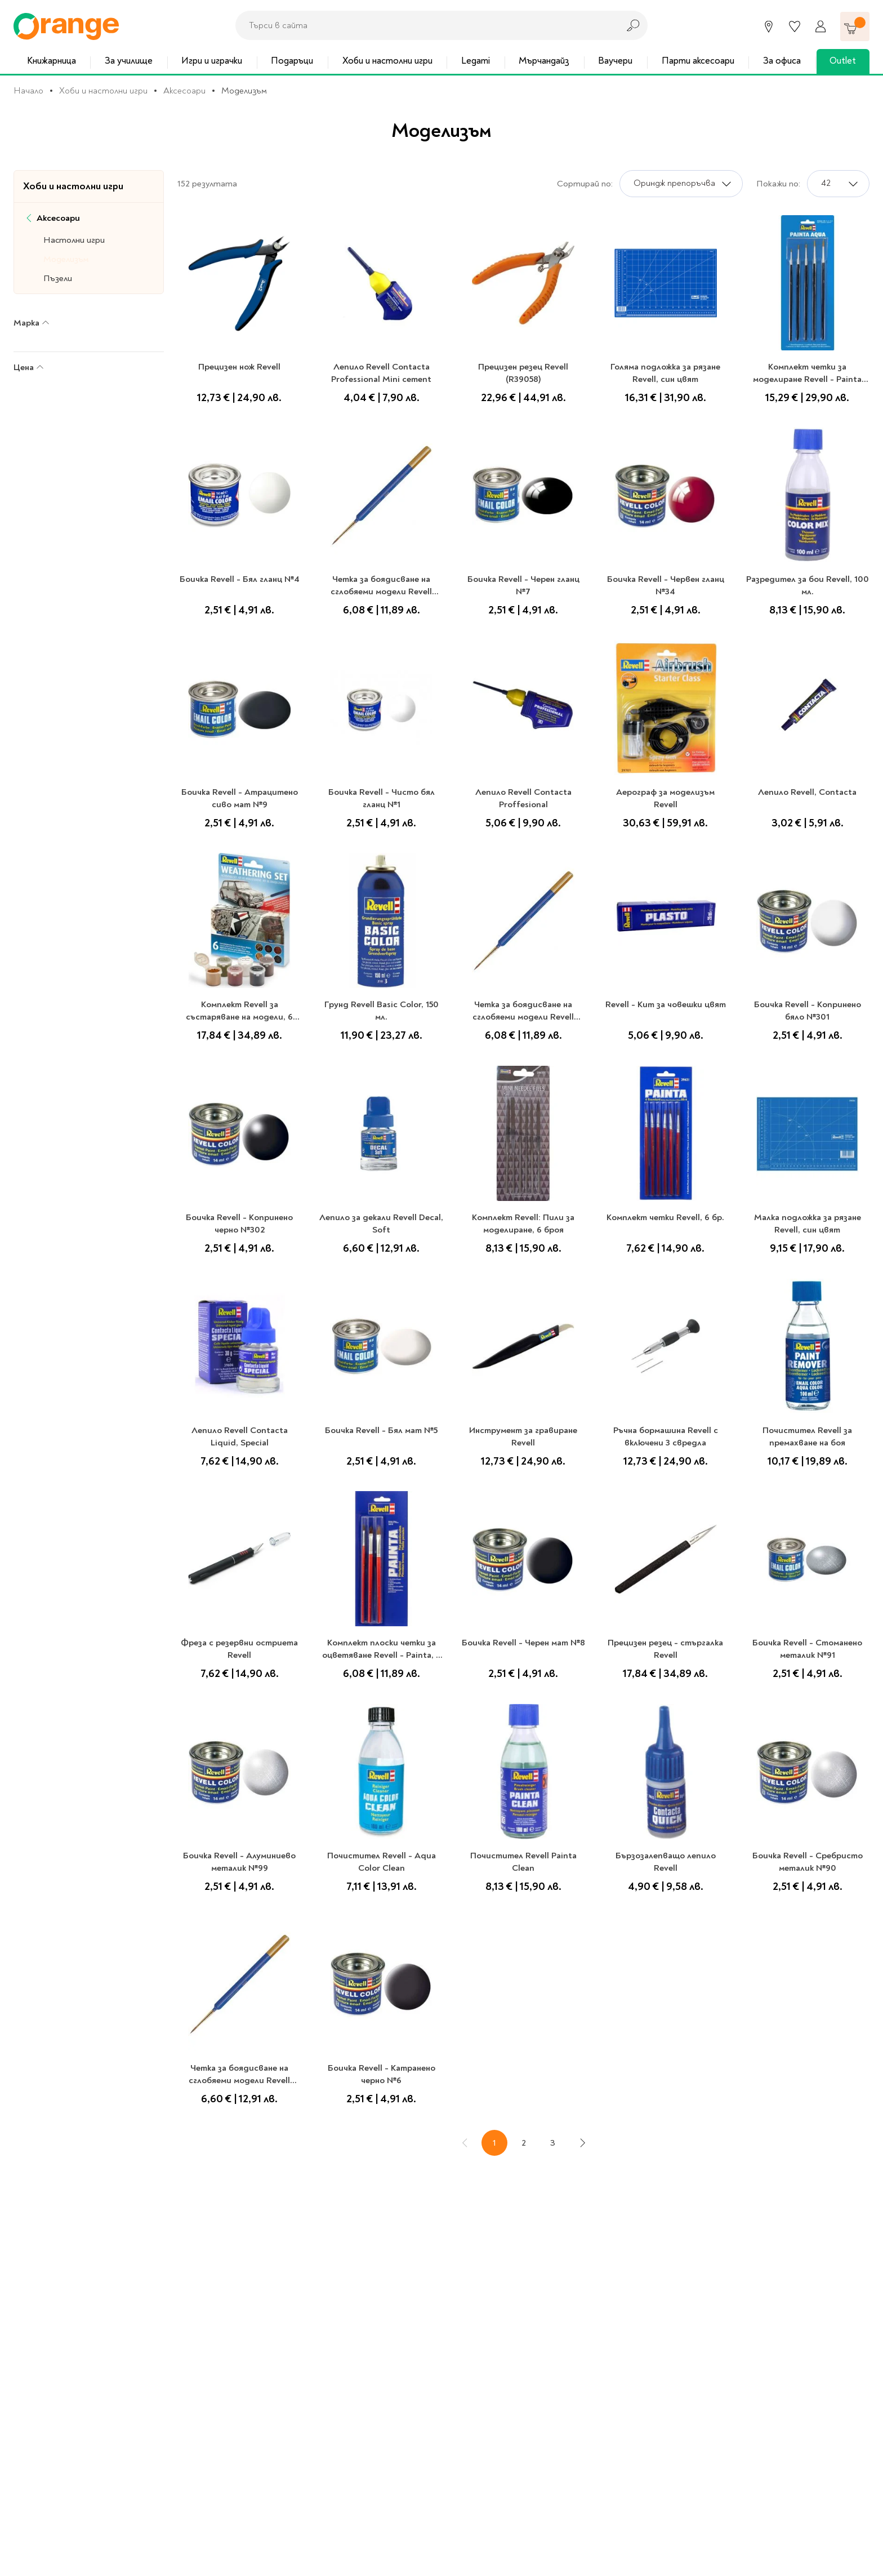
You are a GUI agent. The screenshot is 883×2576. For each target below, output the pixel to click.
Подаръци (292, 60)
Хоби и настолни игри (387, 60)
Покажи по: (778, 183)
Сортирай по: (585, 183)
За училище (129, 60)
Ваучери (615, 60)
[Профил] (820, 26)
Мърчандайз (544, 60)
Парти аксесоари (698, 60)
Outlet (843, 60)
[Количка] (854, 26)
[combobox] (424, 25)
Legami (475, 60)
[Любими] (794, 26)
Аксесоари (184, 90)
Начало (28, 90)
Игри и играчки (211, 60)
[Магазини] (768, 26)
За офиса (782, 60)
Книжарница (51, 60)
